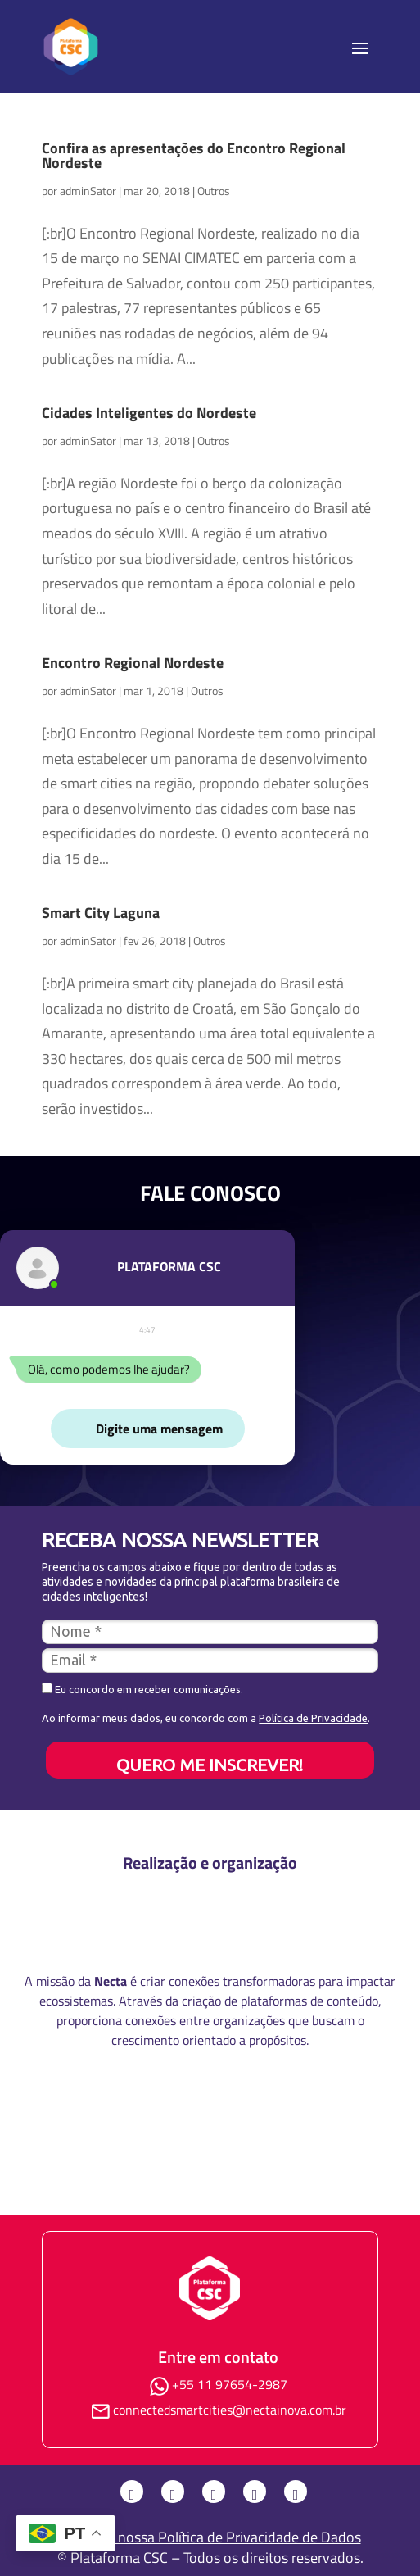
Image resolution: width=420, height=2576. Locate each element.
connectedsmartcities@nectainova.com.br (229, 2409)
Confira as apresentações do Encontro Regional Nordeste (193, 155)
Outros (213, 190)
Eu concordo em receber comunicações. (142, 1689)
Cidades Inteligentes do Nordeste (149, 413)
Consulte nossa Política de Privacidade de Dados (210, 2537)
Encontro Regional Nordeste (133, 663)
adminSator (88, 190)
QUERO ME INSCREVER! (209, 1764)
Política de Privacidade (313, 1718)
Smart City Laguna (101, 913)
